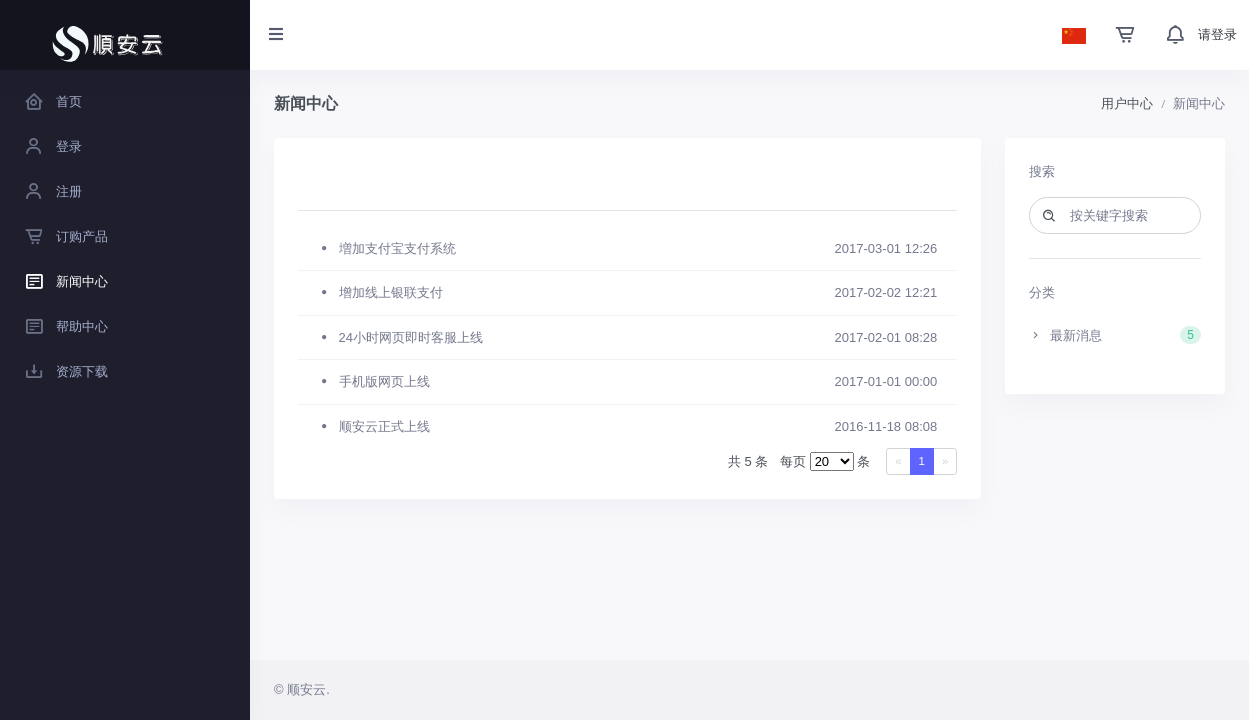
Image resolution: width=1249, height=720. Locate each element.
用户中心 (1127, 103)
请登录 (1217, 34)
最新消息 (1115, 335)
